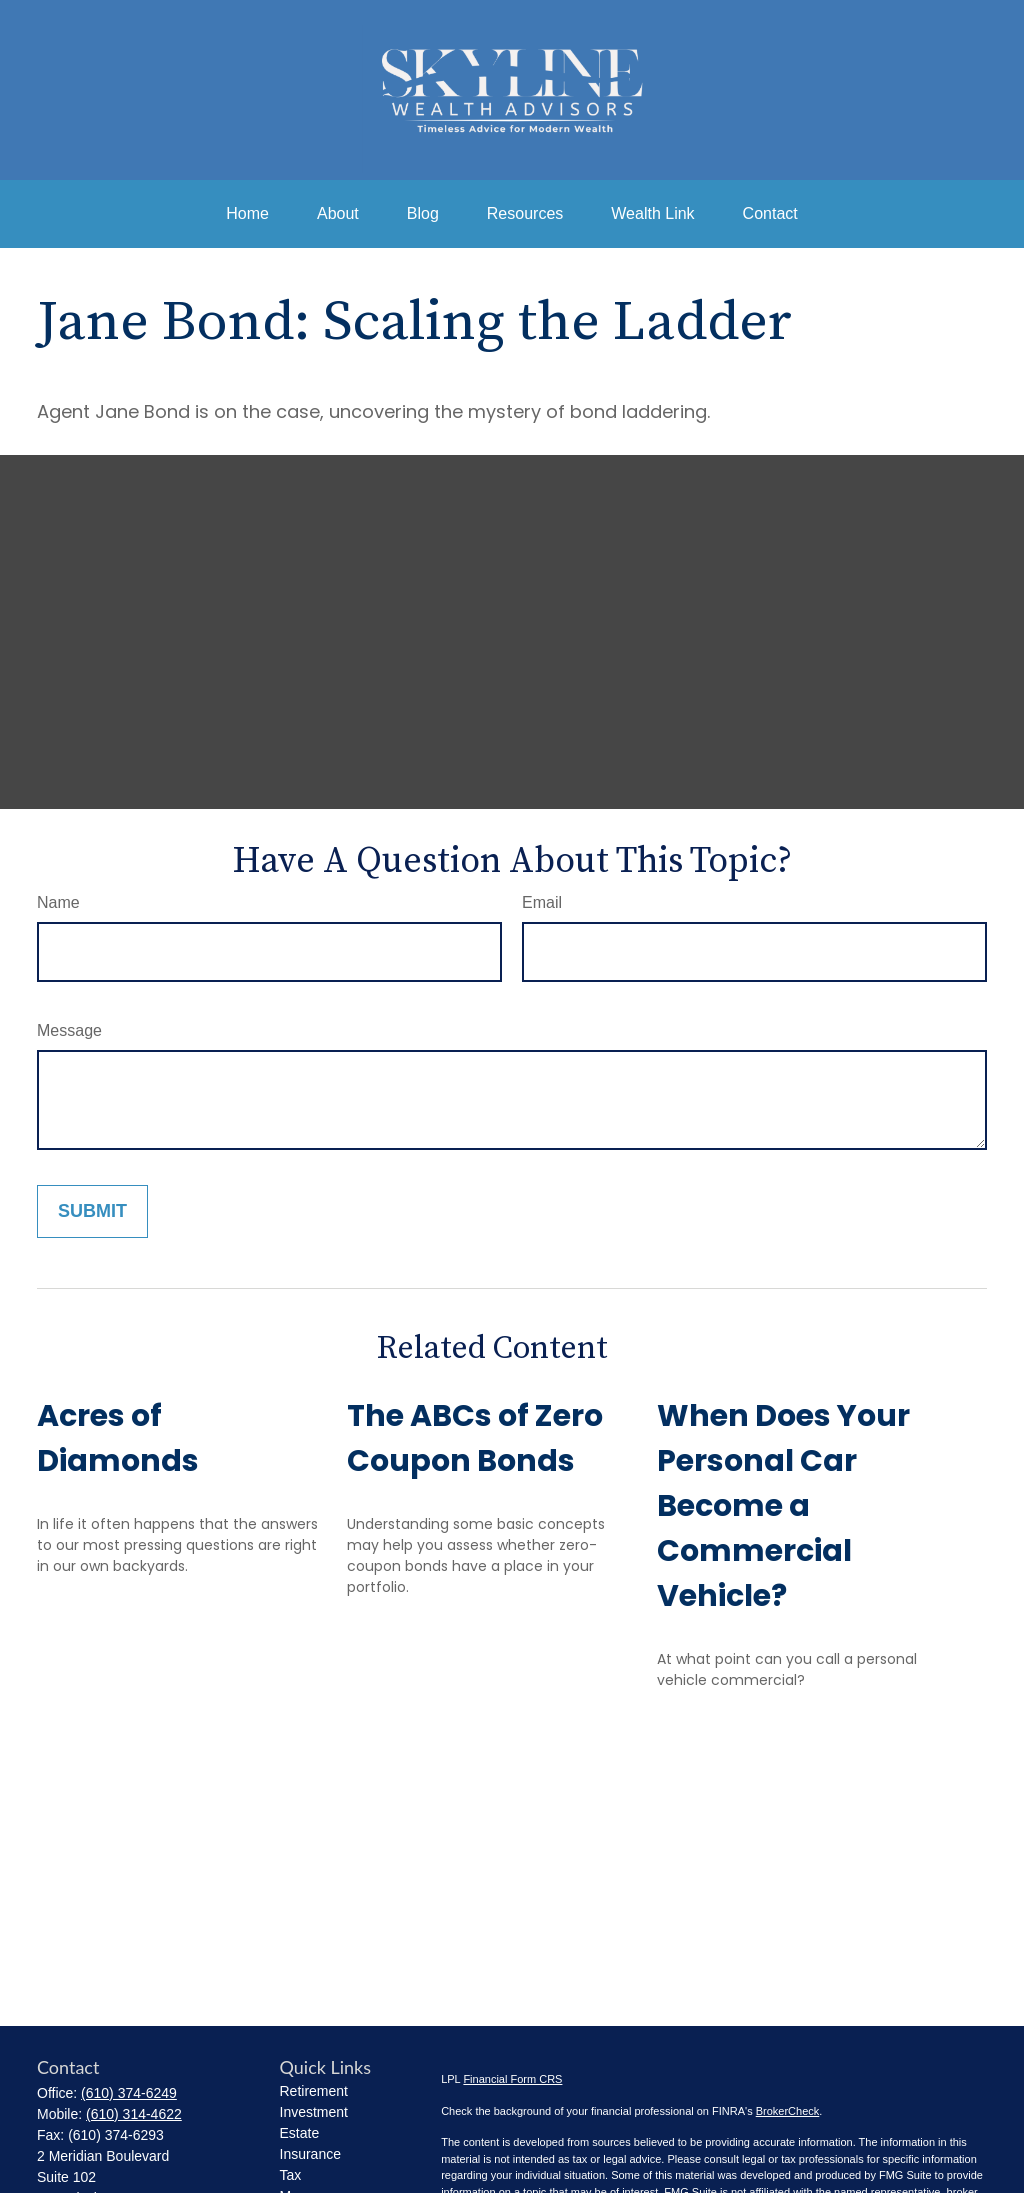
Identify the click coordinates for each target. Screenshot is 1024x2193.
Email (542, 902)
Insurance (310, 2154)
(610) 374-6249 (129, 2093)
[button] (247, 214)
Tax (291, 2175)
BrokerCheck (788, 2111)
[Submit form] (92, 1211)
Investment (314, 2112)
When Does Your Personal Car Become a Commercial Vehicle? (783, 1506)
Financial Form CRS (512, 2079)
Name (58, 902)
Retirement (314, 2091)
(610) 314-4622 (134, 2114)
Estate (300, 2133)
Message (69, 1030)
